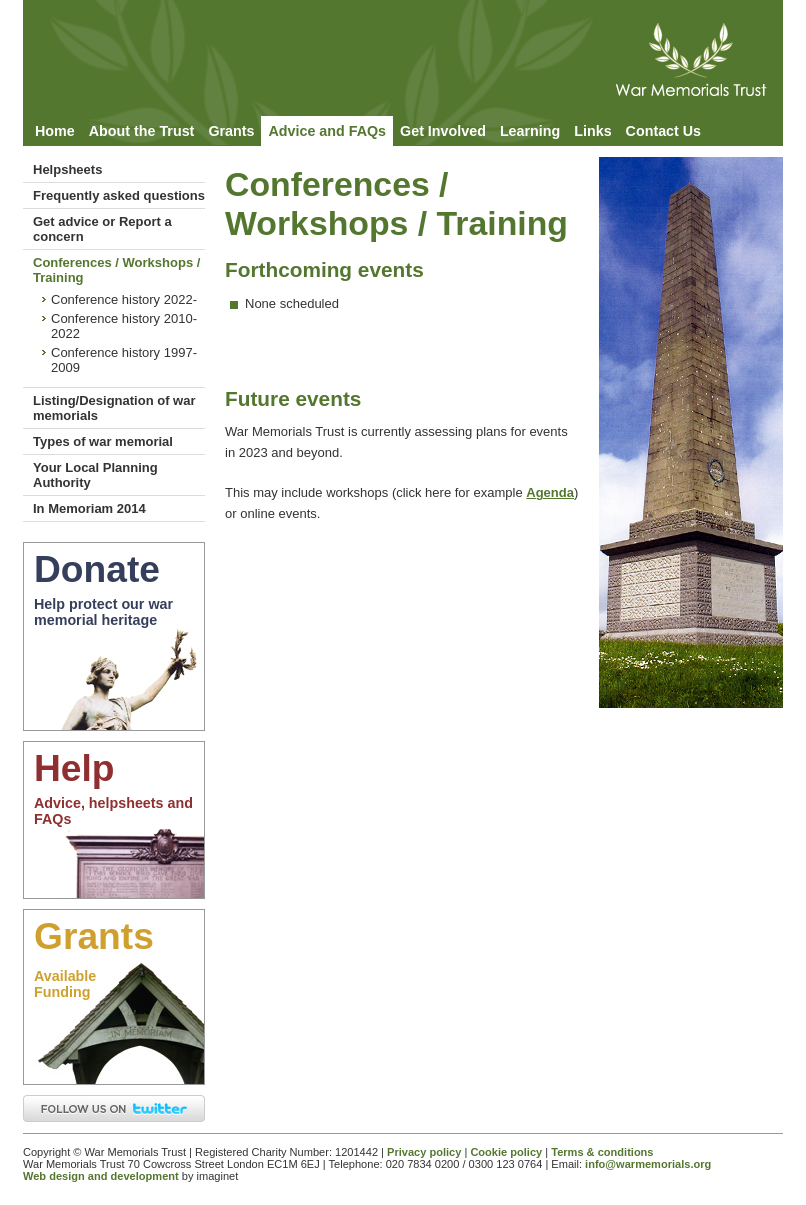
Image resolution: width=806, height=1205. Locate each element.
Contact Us (663, 131)
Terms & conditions (602, 1152)
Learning (530, 131)
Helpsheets (67, 169)
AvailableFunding (65, 984)
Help (74, 768)
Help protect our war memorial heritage (103, 612)
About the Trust (142, 131)
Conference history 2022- (124, 299)
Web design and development (101, 1176)
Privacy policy (424, 1152)
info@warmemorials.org (648, 1164)
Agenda (550, 492)
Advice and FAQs (327, 131)
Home (55, 131)
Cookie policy (506, 1152)
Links (592, 131)
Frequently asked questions (119, 195)
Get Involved (443, 131)
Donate (97, 569)
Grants (231, 131)
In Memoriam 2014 (89, 508)
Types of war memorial (103, 441)
